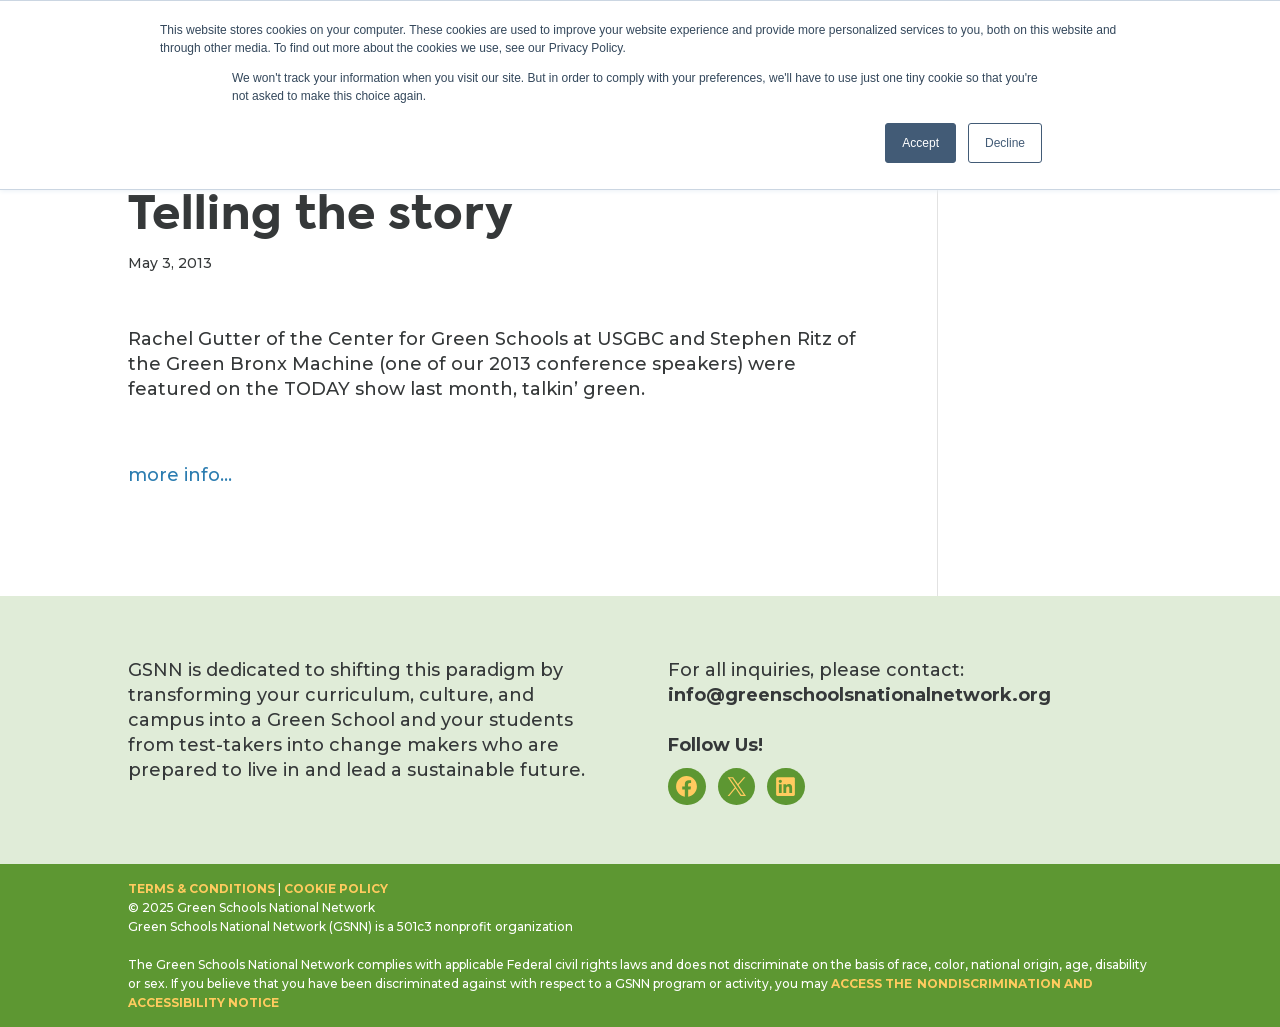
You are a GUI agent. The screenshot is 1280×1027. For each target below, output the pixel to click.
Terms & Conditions (201, 888)
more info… (180, 475)
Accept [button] (920, 143)
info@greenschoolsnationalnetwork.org (859, 695)
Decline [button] (1005, 143)
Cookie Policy (336, 888)
